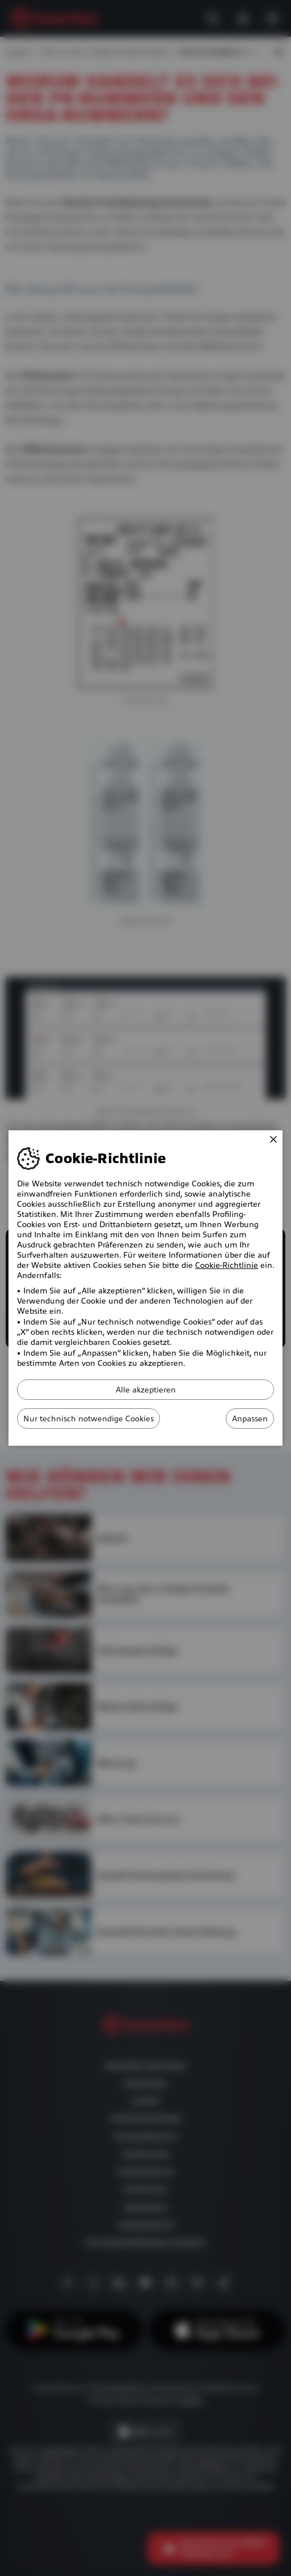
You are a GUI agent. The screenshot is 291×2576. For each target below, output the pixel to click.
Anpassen (250, 1418)
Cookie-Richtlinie (226, 1265)
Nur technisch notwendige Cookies (88, 1418)
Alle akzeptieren (146, 1389)
